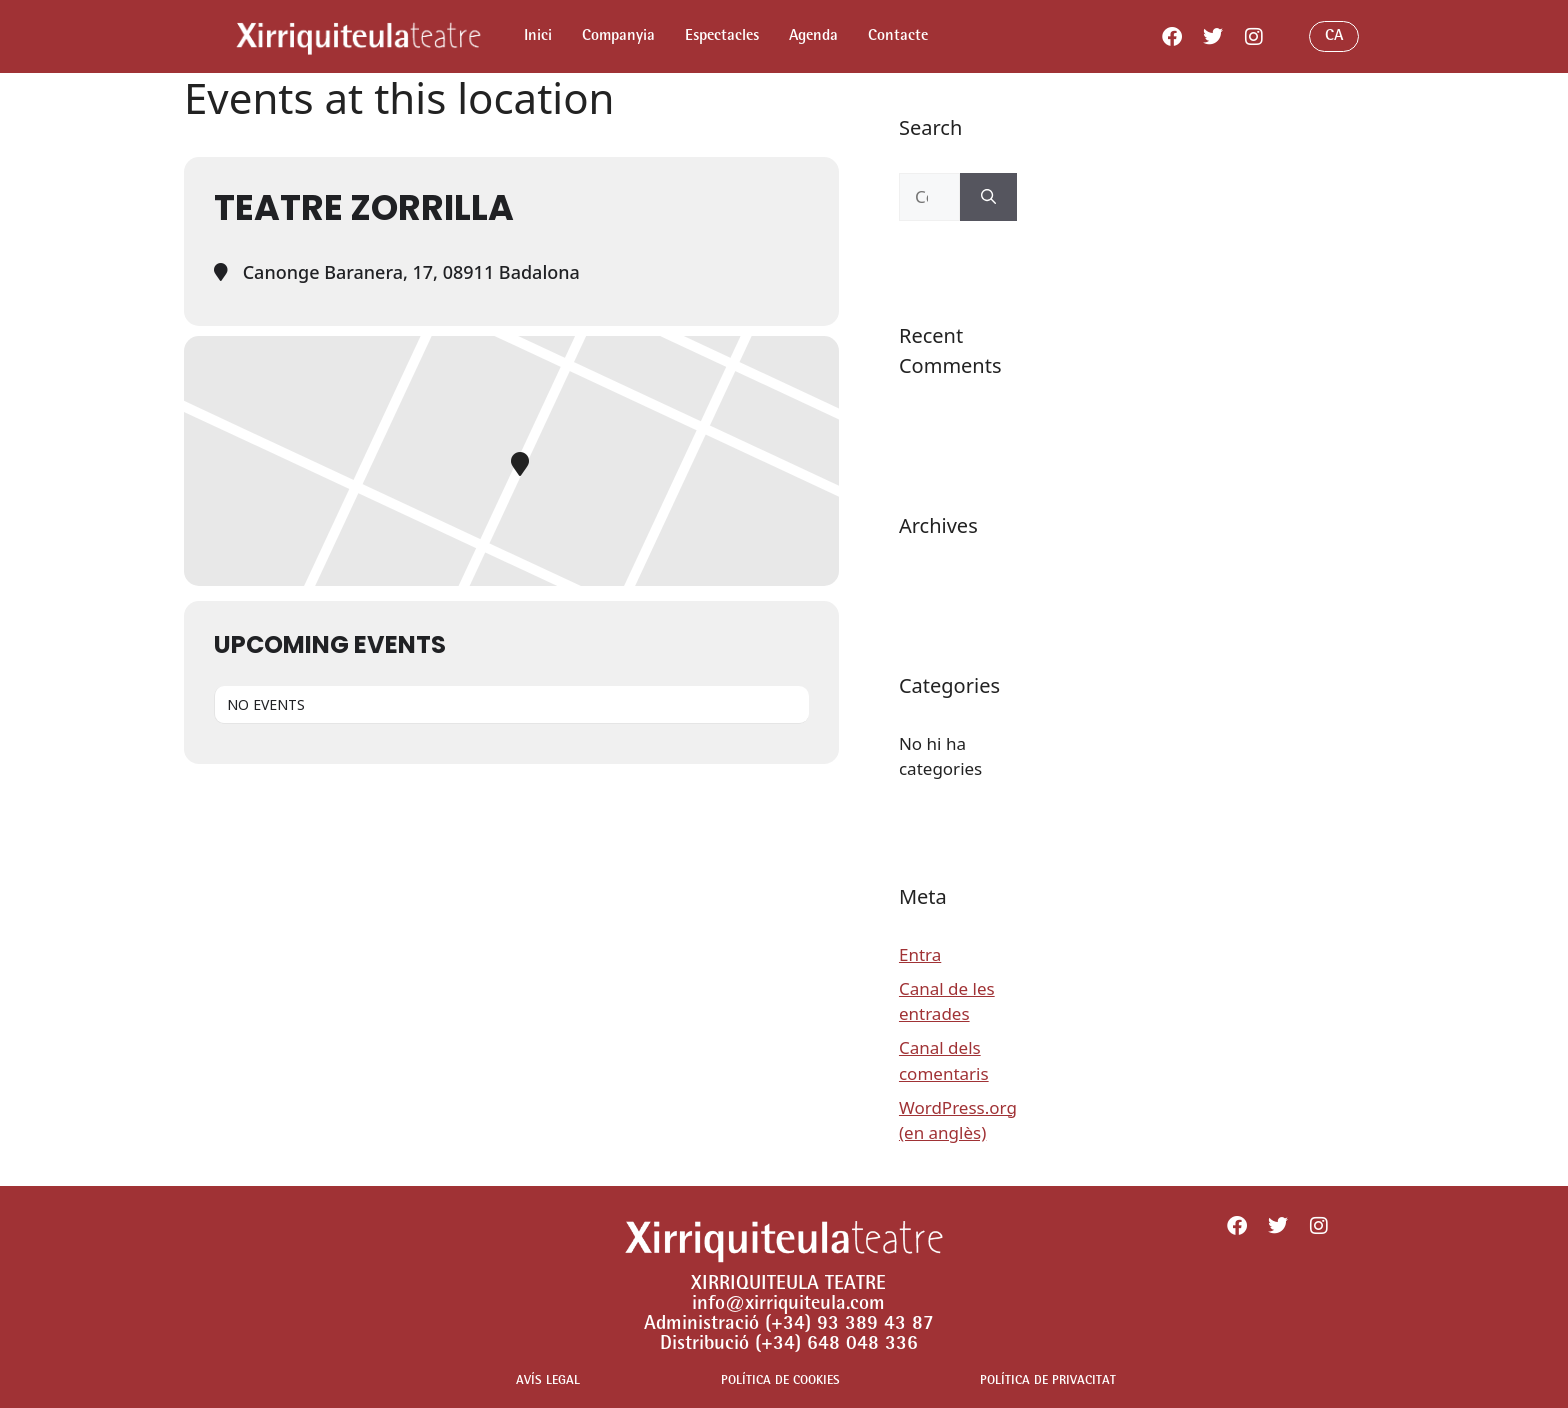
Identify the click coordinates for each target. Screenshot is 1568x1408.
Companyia (618, 37)
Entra (920, 954)
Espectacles (722, 37)
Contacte (898, 37)
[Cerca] (988, 197)
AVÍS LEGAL (548, 1381)
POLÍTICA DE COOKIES (780, 1381)
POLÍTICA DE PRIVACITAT (1048, 1381)
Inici (538, 37)
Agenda (813, 37)
